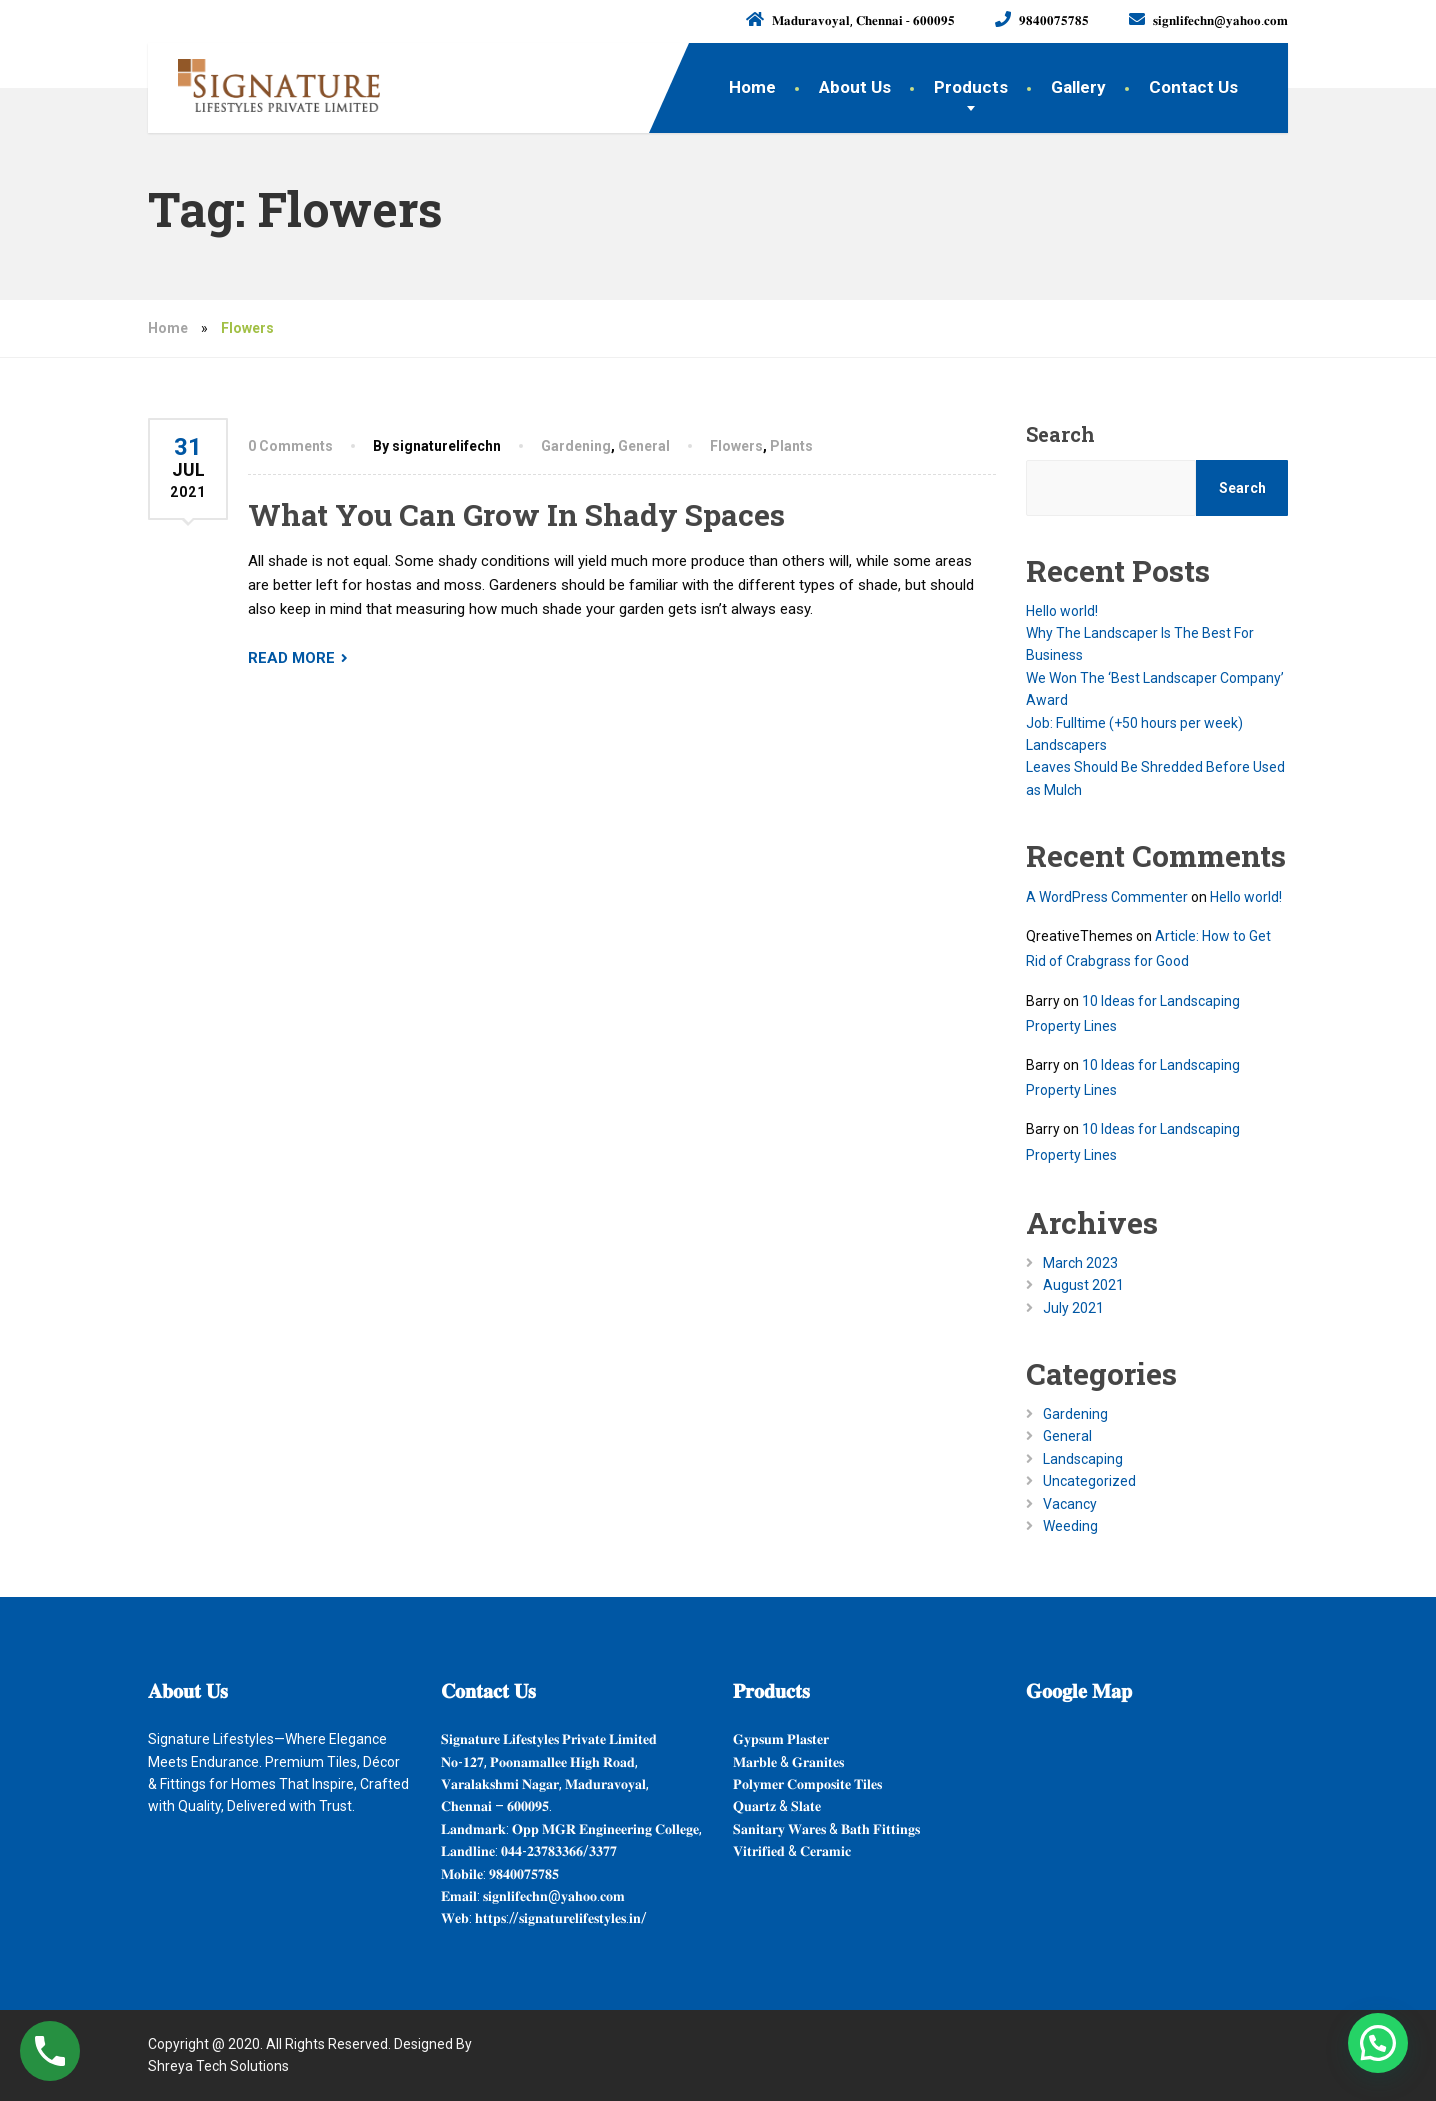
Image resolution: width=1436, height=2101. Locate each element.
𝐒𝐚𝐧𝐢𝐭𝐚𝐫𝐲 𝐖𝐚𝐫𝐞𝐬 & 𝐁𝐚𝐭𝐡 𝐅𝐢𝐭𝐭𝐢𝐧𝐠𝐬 (826, 1829)
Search (1060, 434)
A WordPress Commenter (1107, 897)
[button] (1378, 2043)
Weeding (1070, 1526)
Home (752, 87)
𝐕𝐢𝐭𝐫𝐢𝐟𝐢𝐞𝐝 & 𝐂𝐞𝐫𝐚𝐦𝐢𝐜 (792, 1851)
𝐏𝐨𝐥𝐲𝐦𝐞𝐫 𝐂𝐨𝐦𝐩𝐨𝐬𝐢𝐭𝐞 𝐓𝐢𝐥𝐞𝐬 (807, 1784)
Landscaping (1083, 1459)
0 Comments (290, 446)
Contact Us (1193, 87)
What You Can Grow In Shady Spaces (516, 514)
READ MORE (291, 658)
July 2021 (1073, 1308)
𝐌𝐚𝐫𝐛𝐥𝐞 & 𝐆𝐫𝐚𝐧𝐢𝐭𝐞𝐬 (788, 1762)
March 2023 (1080, 1263)
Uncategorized (1089, 1481)
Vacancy (1070, 1504)
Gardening (576, 446)
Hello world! (1062, 611)
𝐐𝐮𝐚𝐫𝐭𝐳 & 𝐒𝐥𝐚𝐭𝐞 (777, 1806)
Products (971, 87)
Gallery (1078, 87)
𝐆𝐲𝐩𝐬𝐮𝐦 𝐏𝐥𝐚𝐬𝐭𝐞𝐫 (781, 1739)
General (644, 446)
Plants (791, 446)
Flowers (736, 446)
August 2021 (1083, 1285)
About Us (855, 87)
